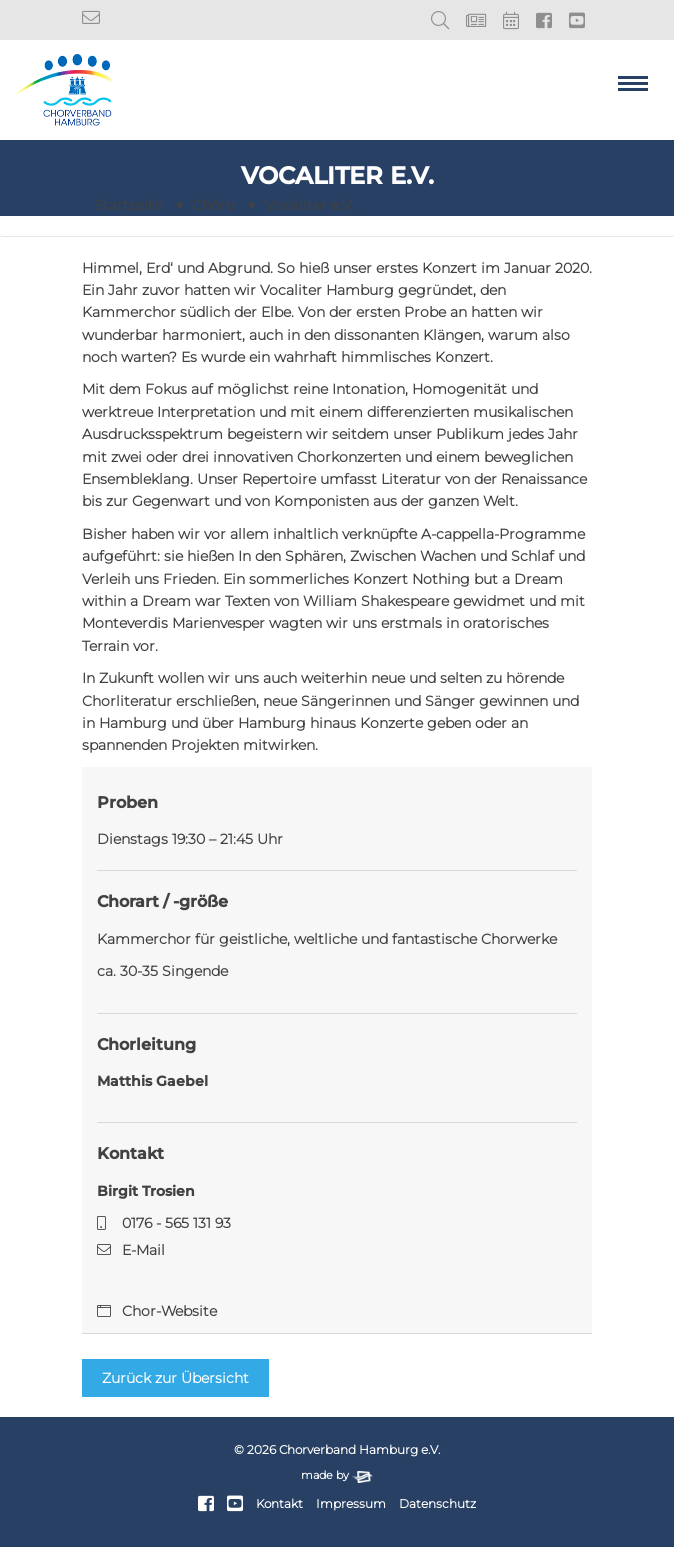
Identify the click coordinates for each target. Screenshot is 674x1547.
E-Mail (143, 1250)
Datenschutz (437, 1504)
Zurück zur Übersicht (175, 1378)
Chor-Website (169, 1311)
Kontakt (279, 1504)
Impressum (351, 1504)
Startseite (128, 205)
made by (337, 1475)
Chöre (213, 205)
